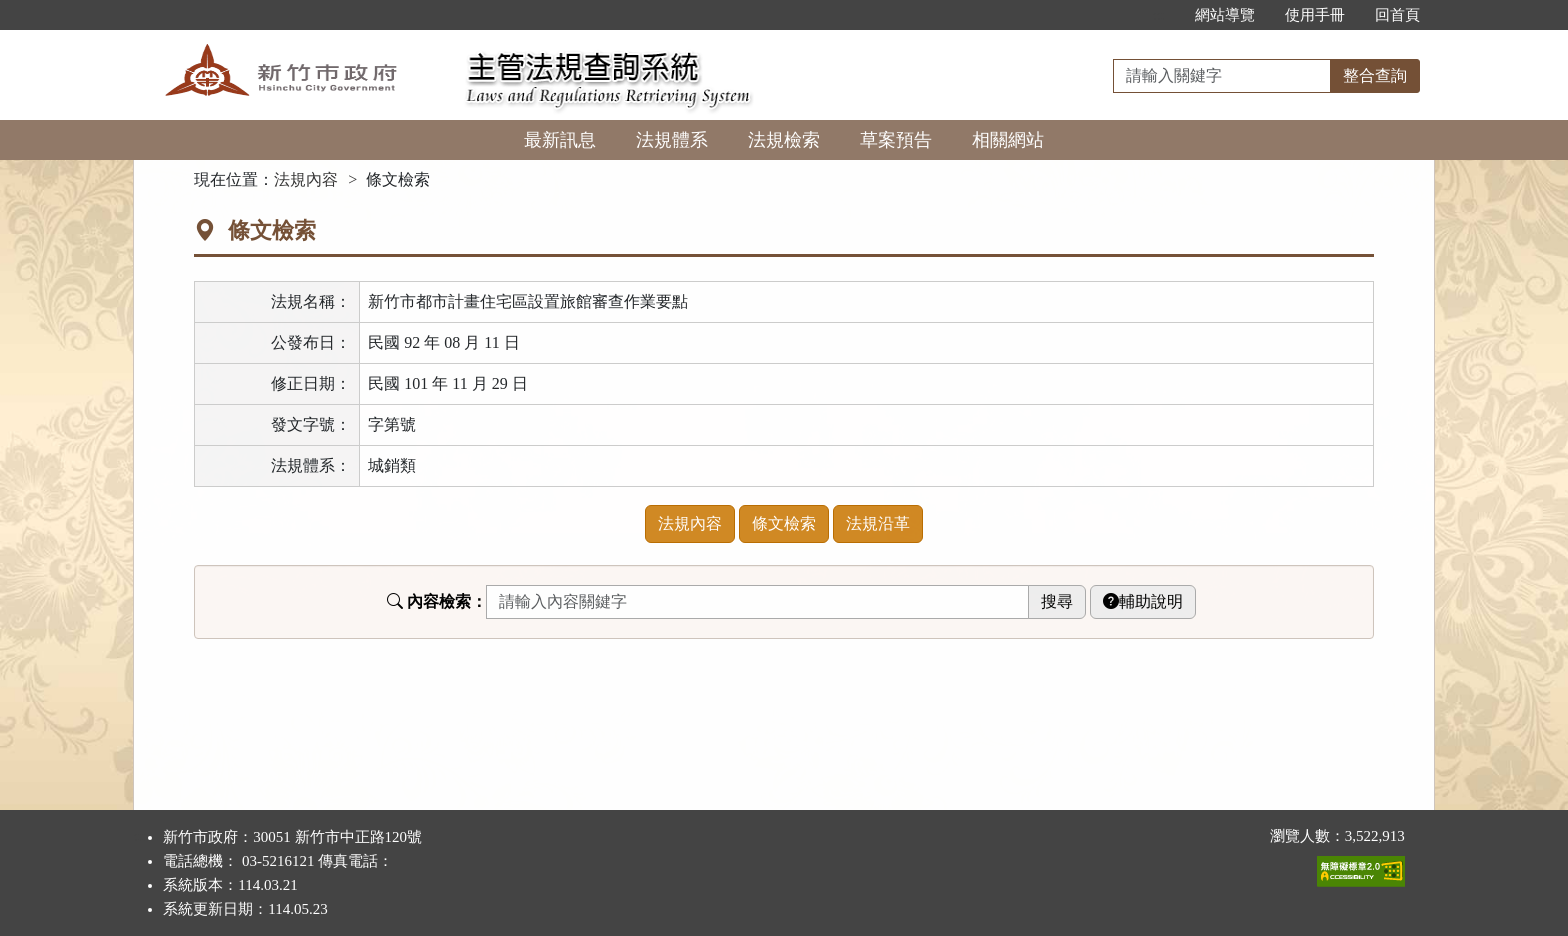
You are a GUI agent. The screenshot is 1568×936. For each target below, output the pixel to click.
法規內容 (306, 179)
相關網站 (1008, 140)
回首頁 (1397, 15)
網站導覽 (1225, 15)
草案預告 (896, 140)
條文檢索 (784, 523)
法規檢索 (784, 140)
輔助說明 (1143, 601)
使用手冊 (1315, 15)
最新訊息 (560, 140)
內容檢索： (437, 601)
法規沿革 (878, 523)
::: (1158, 15)
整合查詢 (1375, 75)
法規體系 (672, 140)
